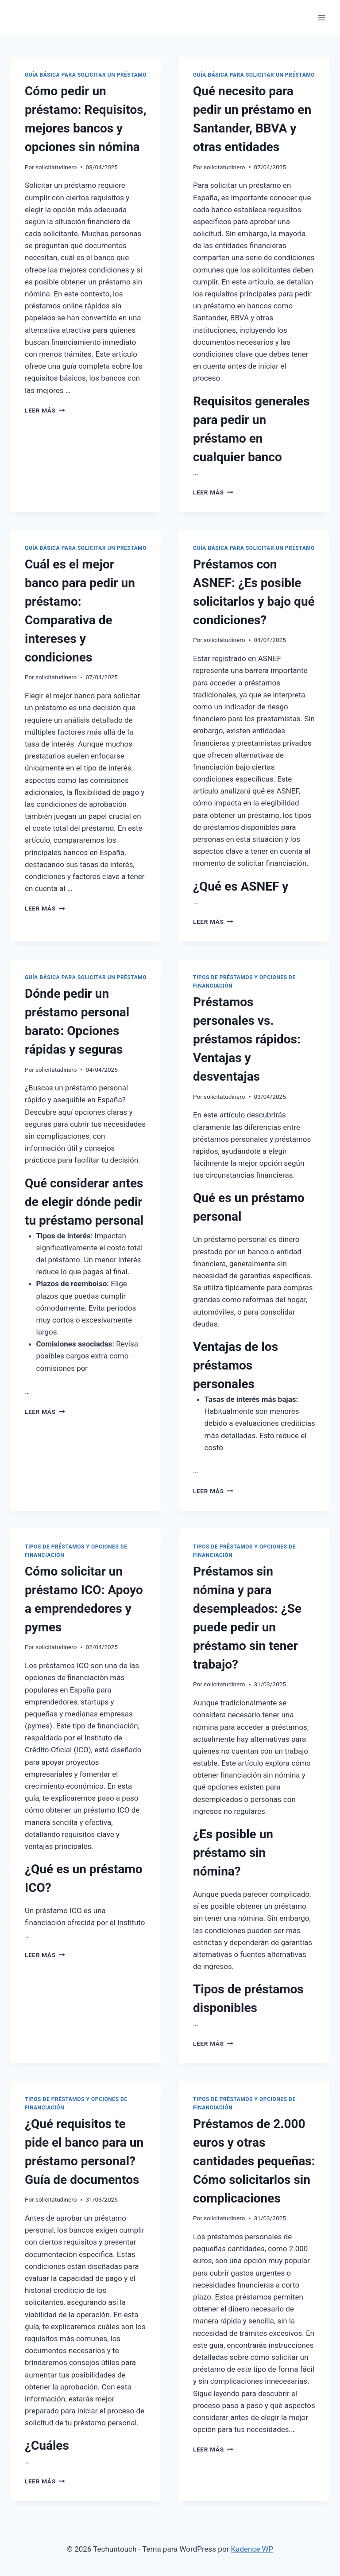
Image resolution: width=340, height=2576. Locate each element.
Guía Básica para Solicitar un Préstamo (86, 75)
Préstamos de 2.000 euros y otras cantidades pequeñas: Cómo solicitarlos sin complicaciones (254, 2161)
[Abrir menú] (321, 17)
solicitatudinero (56, 167)
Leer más (45, 410)
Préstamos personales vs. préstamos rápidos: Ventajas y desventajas (247, 1039)
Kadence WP (252, 2549)
